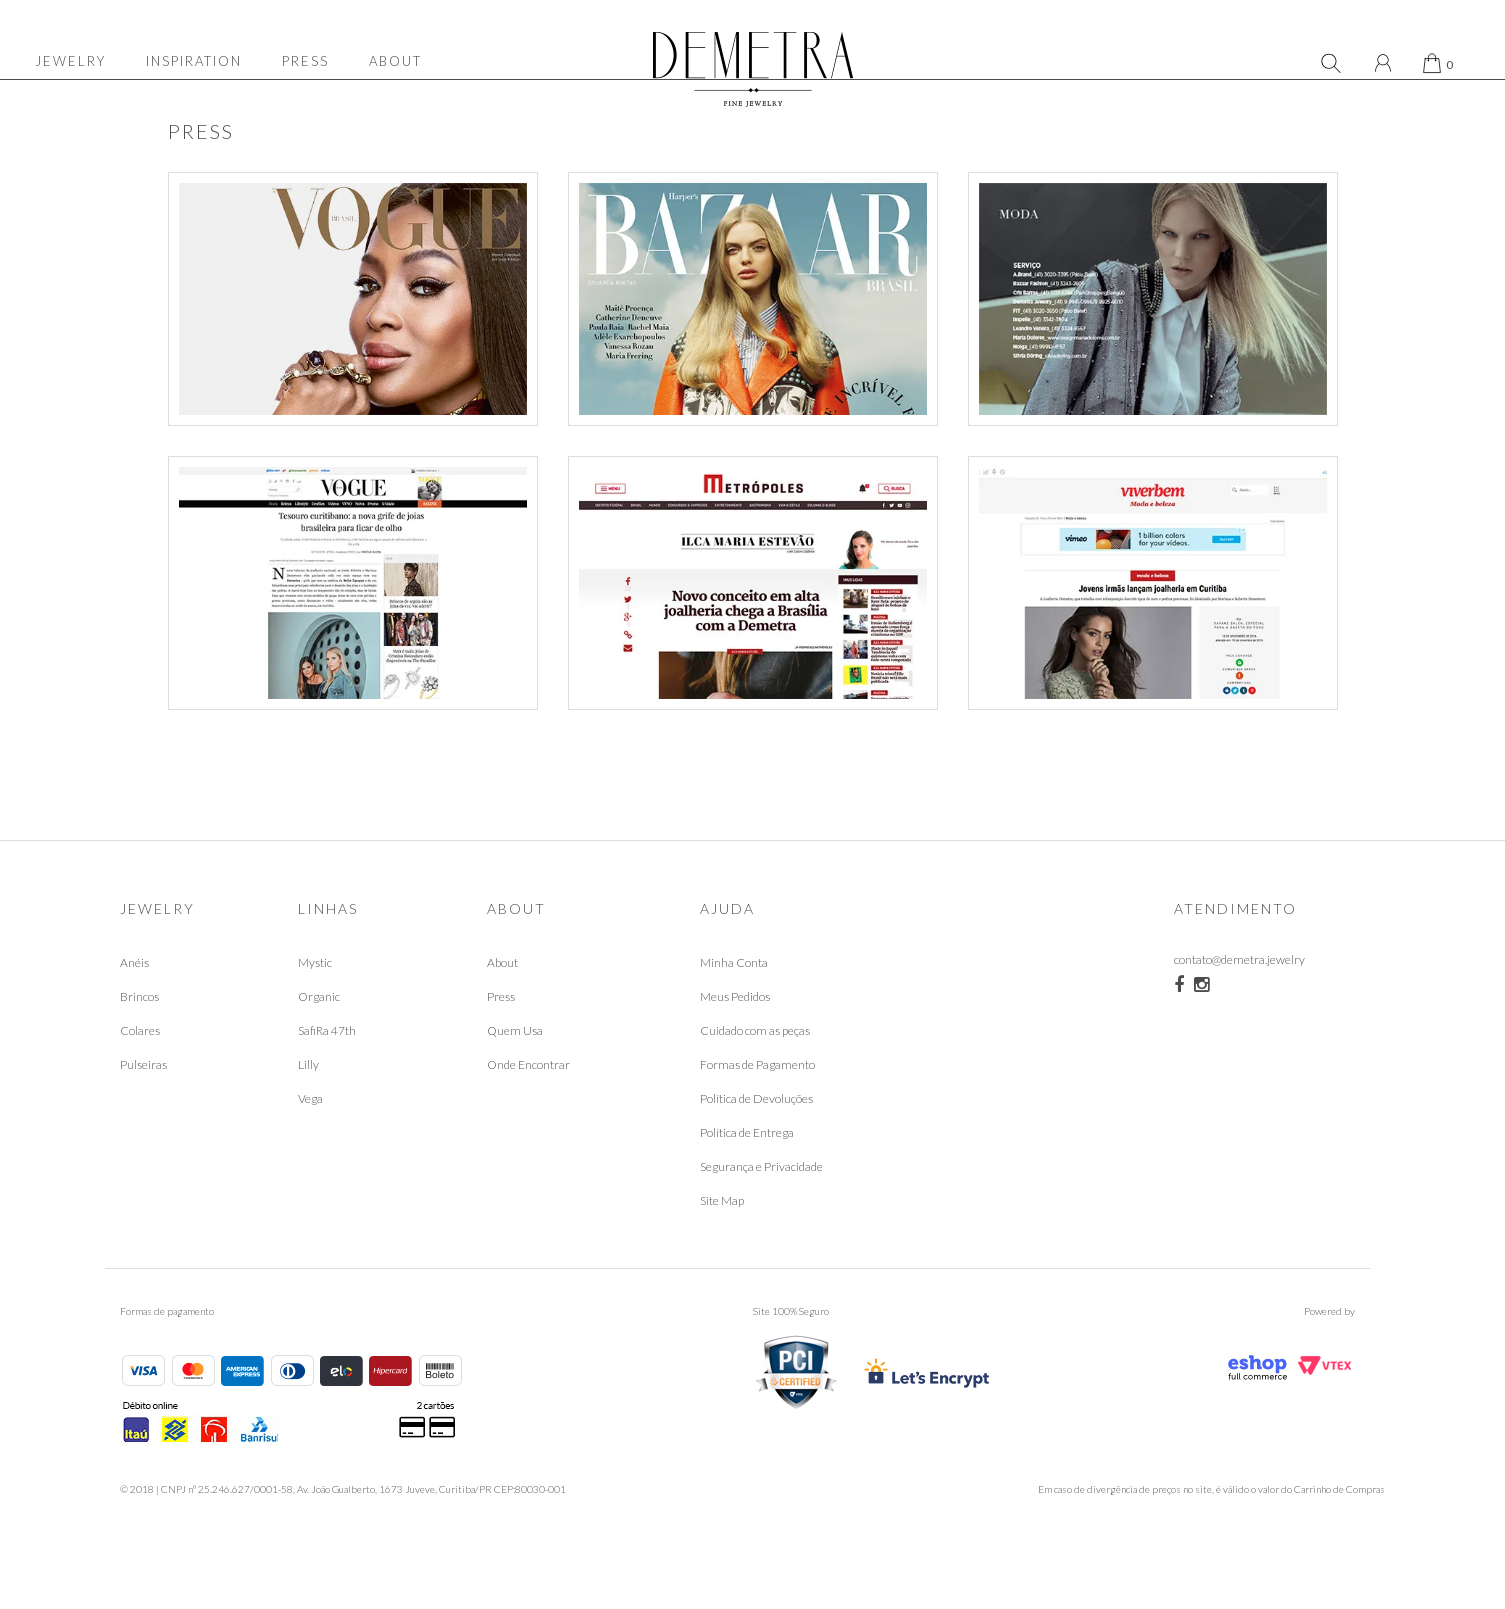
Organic (319, 1044)
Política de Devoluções (756, 1146)
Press (501, 1044)
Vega (310, 1146)
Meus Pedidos (735, 1044)
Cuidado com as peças (755, 1078)
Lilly (308, 1112)
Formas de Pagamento (757, 1112)
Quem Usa (515, 1078)
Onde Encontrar (528, 1112)
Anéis (134, 1010)
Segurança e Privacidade (761, 1214)
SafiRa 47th (327, 1078)
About (502, 1010)
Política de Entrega (747, 1180)
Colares (140, 1078)
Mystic (315, 1010)
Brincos (139, 1044)
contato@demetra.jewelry (1239, 1010)
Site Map (722, 1248)
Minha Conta (734, 1010)
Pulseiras (143, 1112)
